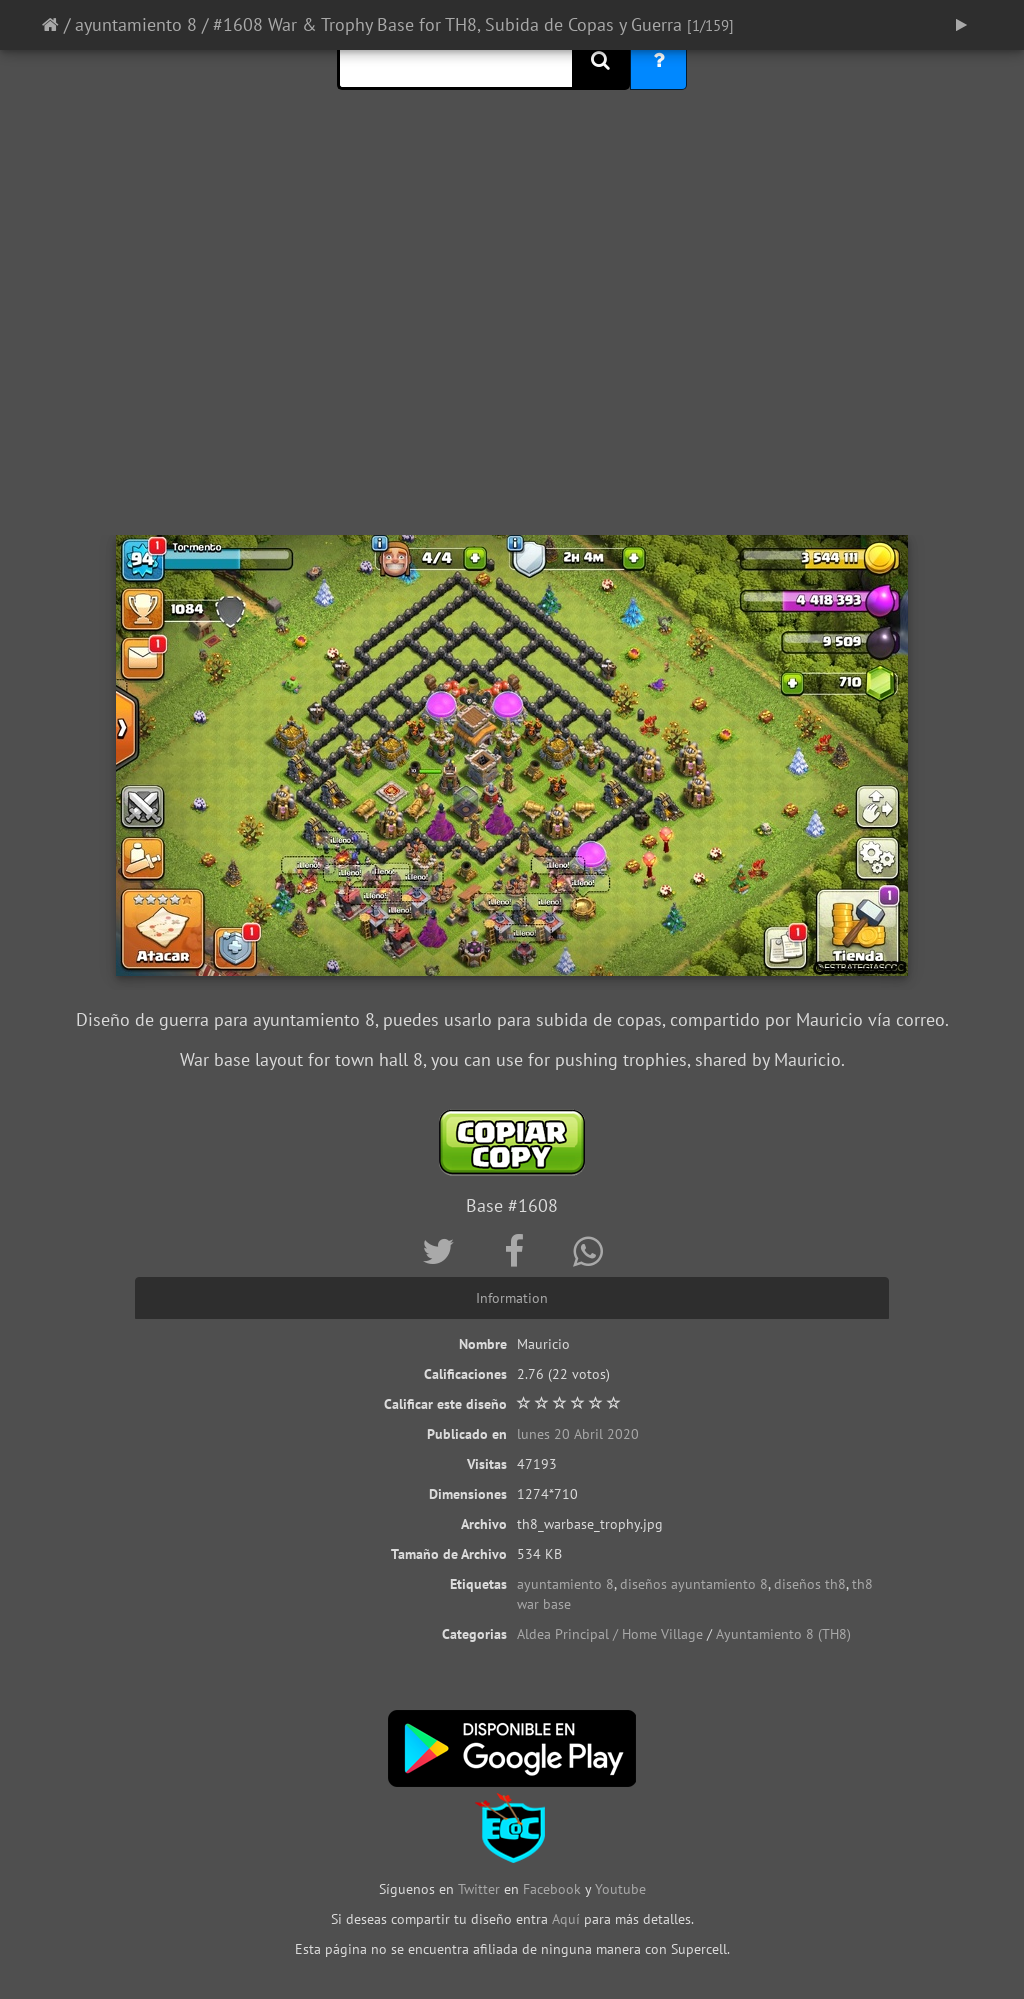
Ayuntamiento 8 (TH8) (783, 1634)
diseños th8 (810, 1584)
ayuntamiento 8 (136, 24)
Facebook (552, 1889)
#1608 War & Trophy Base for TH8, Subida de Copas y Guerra (447, 24)
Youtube (620, 1889)
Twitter (481, 1889)
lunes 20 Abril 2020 (578, 1434)
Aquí (566, 1919)
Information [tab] (512, 1298)
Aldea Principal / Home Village (610, 1634)
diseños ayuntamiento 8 (694, 1584)
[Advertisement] (512, 375)
